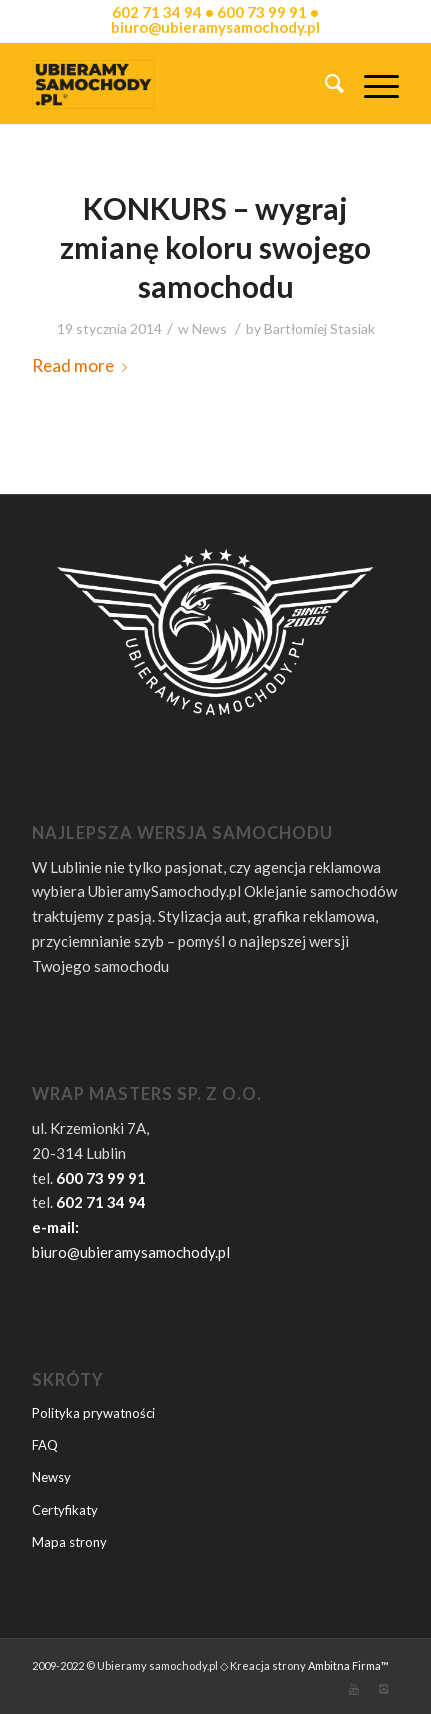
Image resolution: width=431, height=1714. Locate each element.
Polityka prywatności (93, 1413)
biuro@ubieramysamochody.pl (131, 1252)
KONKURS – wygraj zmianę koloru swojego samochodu (215, 247)
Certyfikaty (65, 1510)
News (209, 328)
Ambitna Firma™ (348, 1665)
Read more (83, 365)
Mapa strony (69, 1542)
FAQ (45, 1445)
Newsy (51, 1477)
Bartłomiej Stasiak (319, 328)
